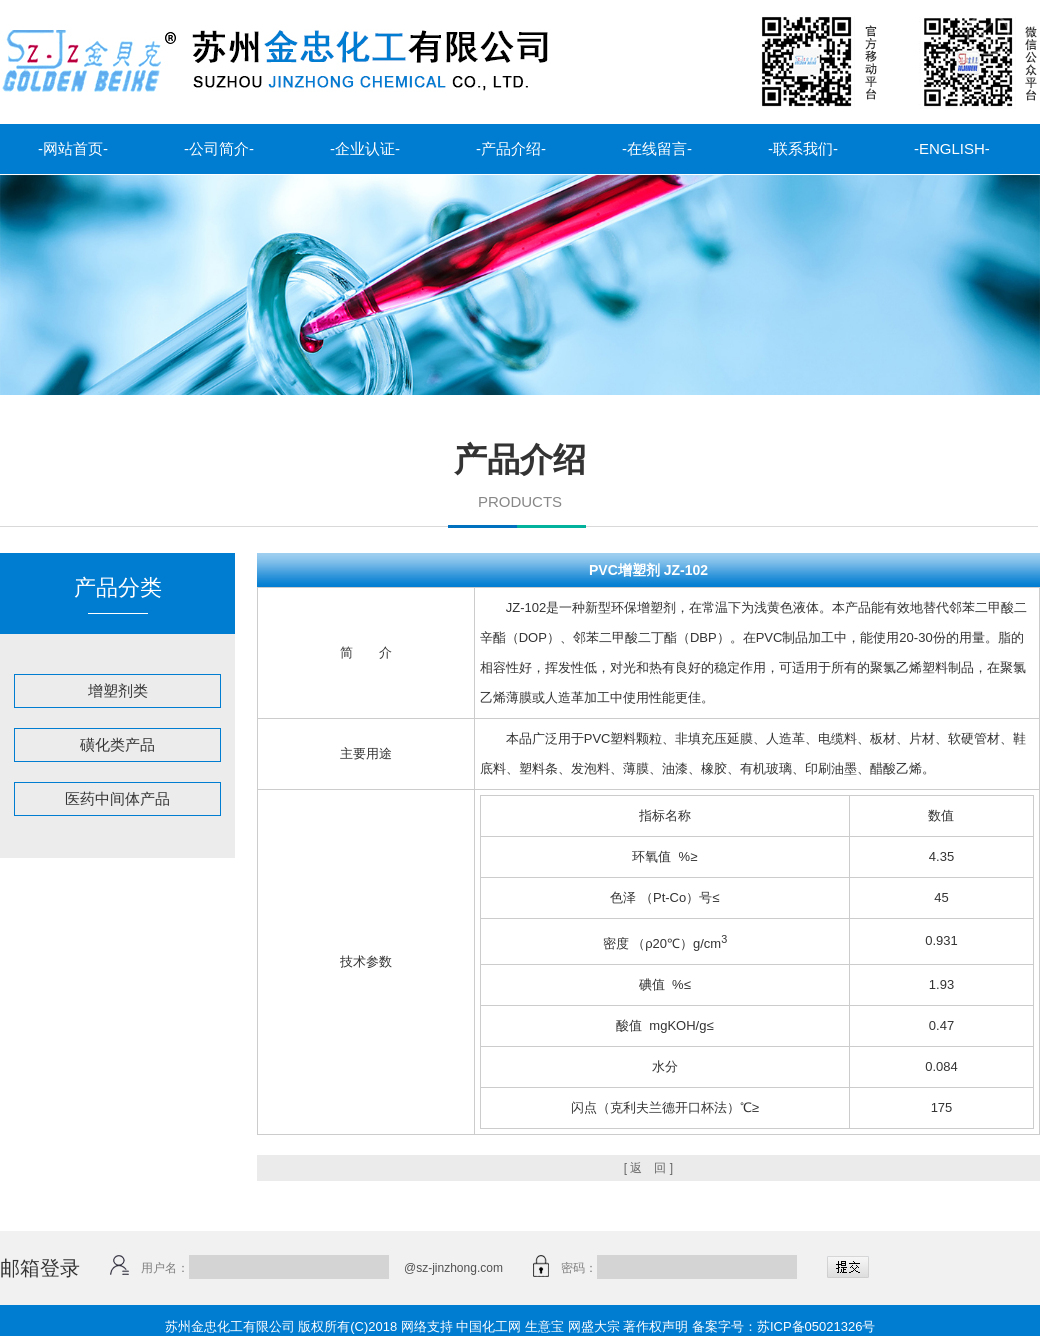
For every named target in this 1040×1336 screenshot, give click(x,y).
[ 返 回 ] (648, 1168)
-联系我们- (803, 148)
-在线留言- (657, 148)
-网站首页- (73, 148)
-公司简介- (219, 148)
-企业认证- (365, 148)
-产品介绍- (511, 148)
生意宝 (544, 1326)
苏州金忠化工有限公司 (230, 1326)
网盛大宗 (594, 1326)
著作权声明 (655, 1326)
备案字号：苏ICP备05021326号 (784, 1326)
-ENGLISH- (952, 148)
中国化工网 (488, 1326)
